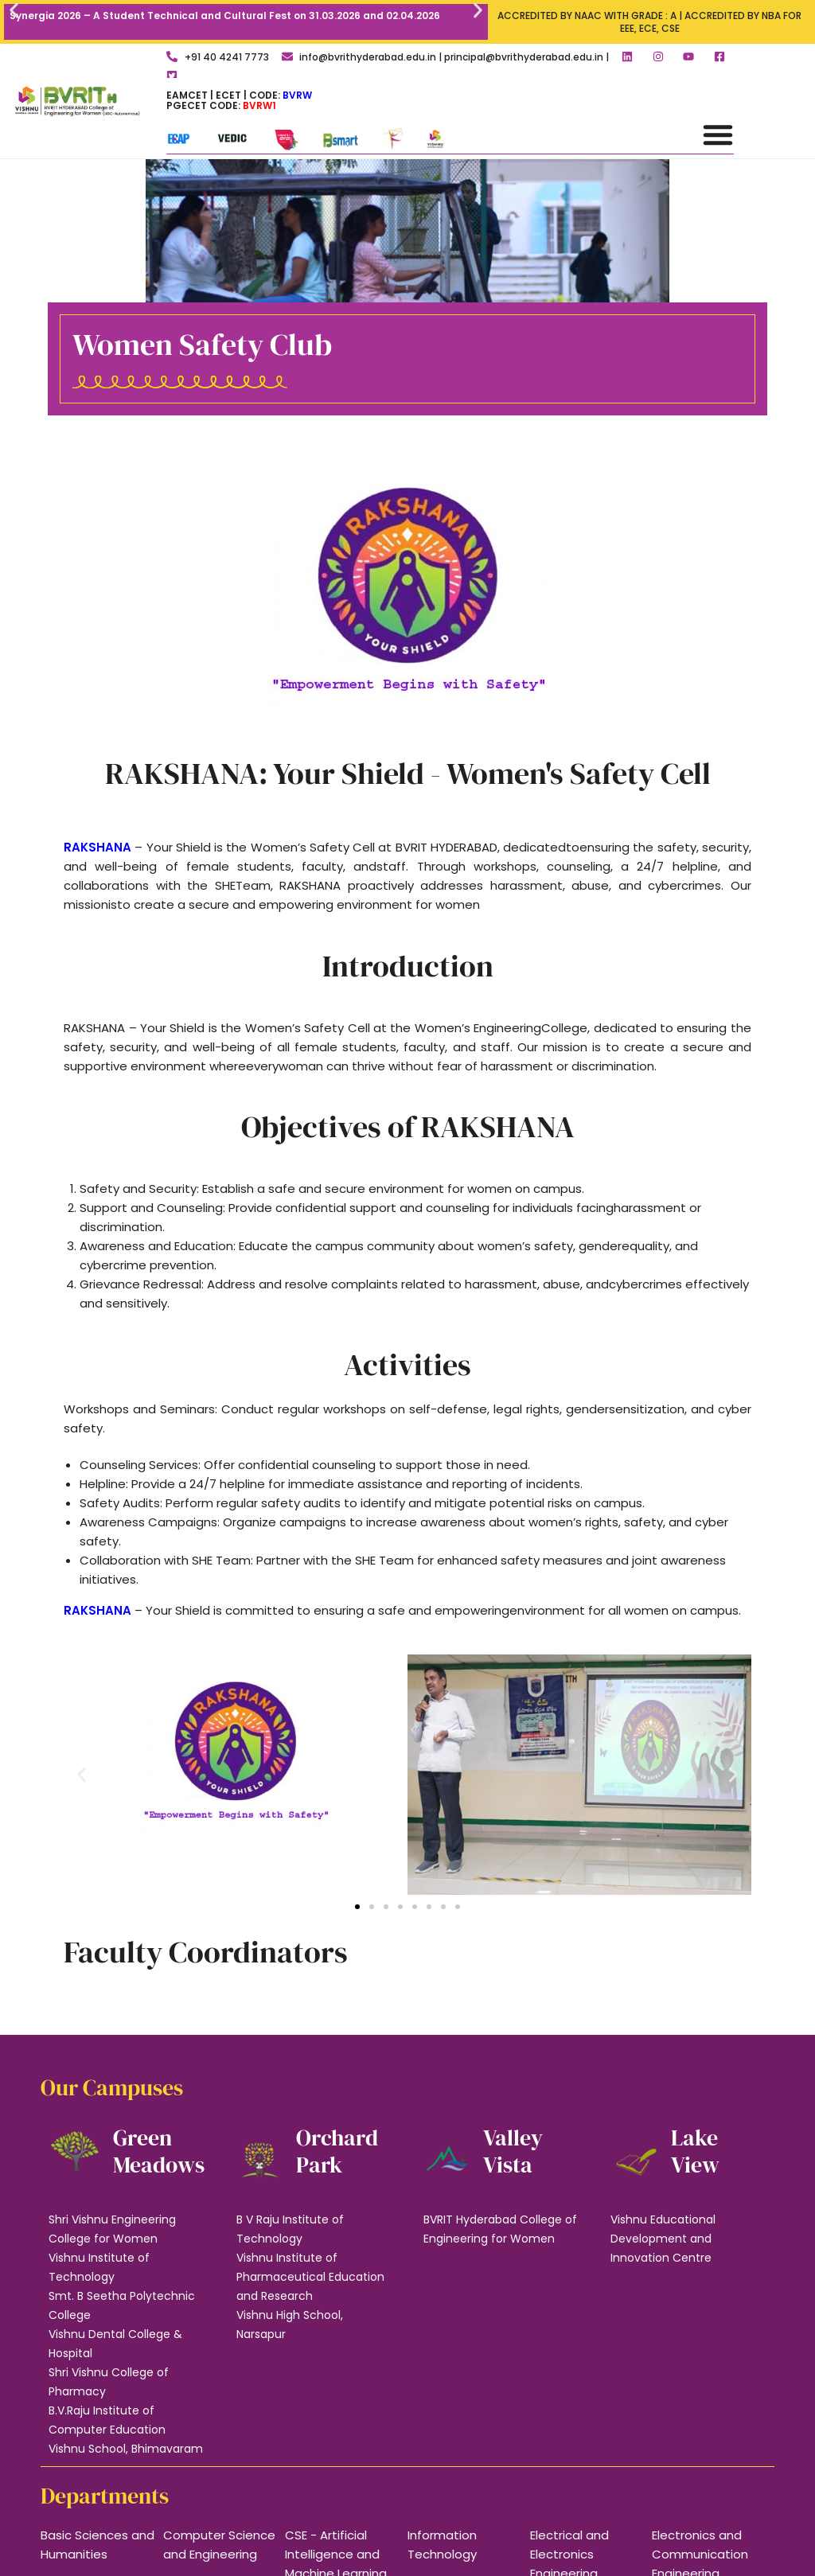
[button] (14, 10)
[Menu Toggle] (718, 134)
